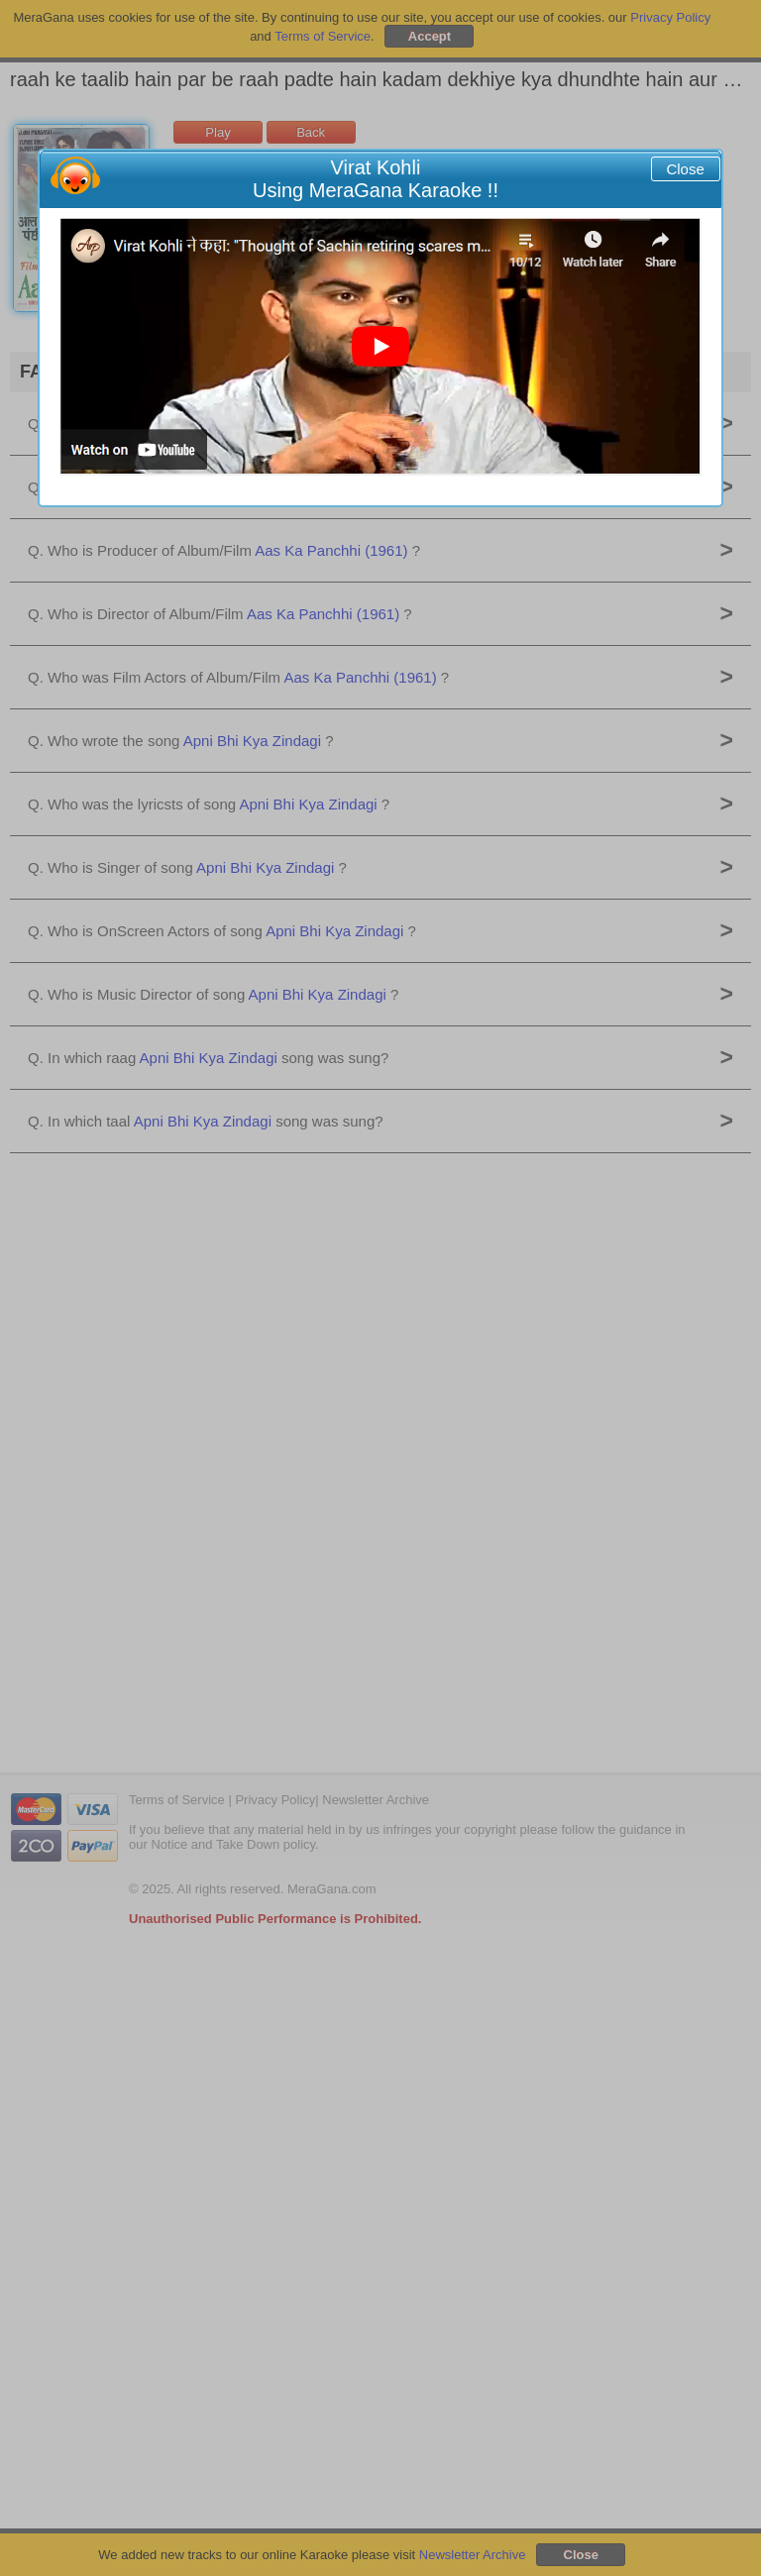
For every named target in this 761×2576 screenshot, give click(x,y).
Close (685, 169)
